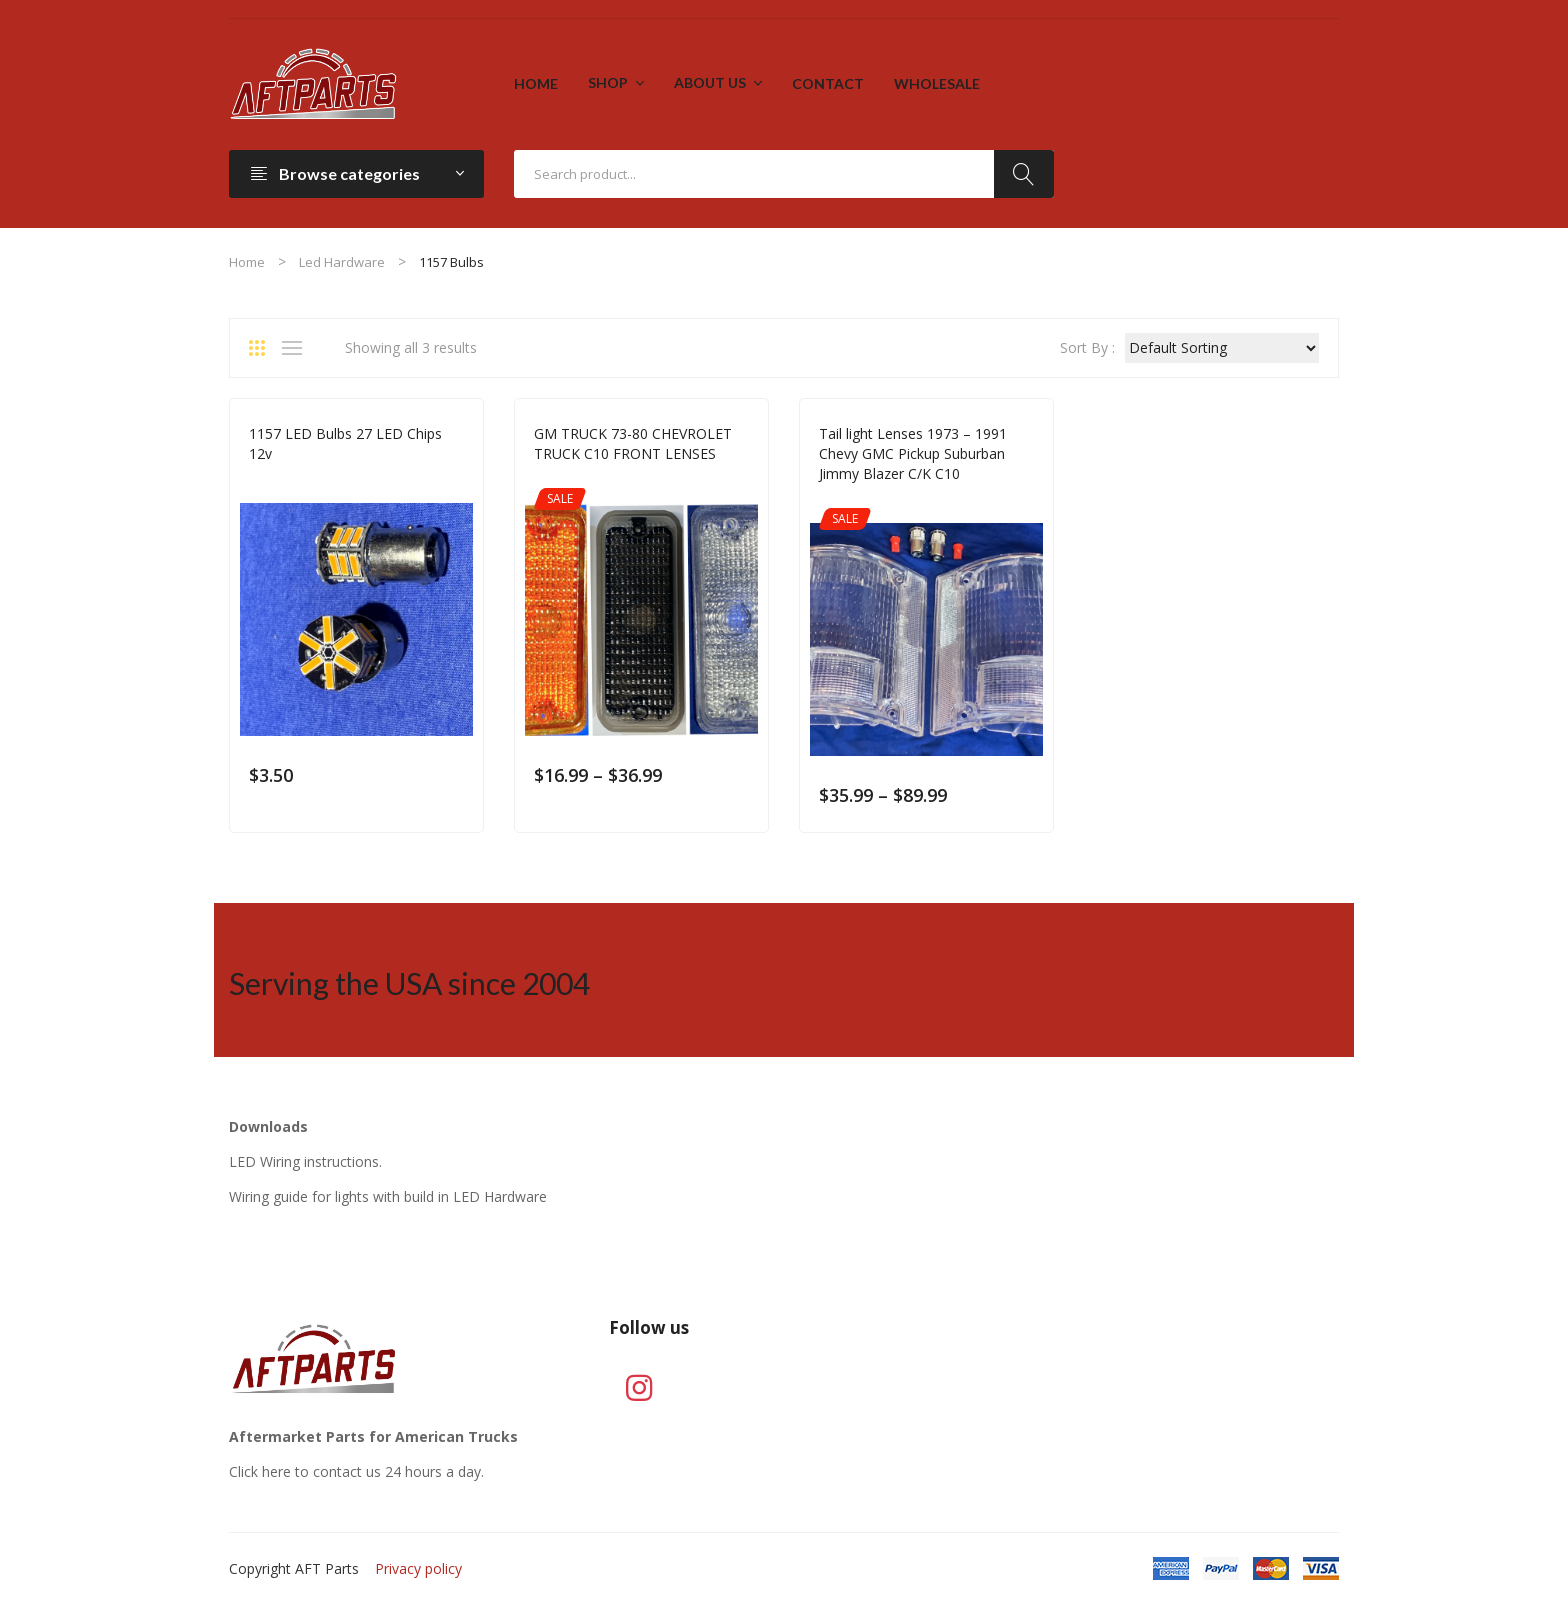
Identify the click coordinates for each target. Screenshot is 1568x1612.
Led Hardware (342, 262)
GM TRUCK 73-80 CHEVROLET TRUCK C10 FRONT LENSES (633, 443)
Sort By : (1087, 347)
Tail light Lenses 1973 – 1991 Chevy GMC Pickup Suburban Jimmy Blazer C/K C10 (913, 453)
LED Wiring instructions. (305, 1161)
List (297, 348)
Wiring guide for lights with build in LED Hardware (388, 1196)
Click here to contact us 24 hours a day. (356, 1471)
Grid (264, 348)
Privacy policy (418, 1568)
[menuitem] (536, 84)
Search (1024, 174)
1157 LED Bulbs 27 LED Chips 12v (345, 443)
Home (247, 262)
